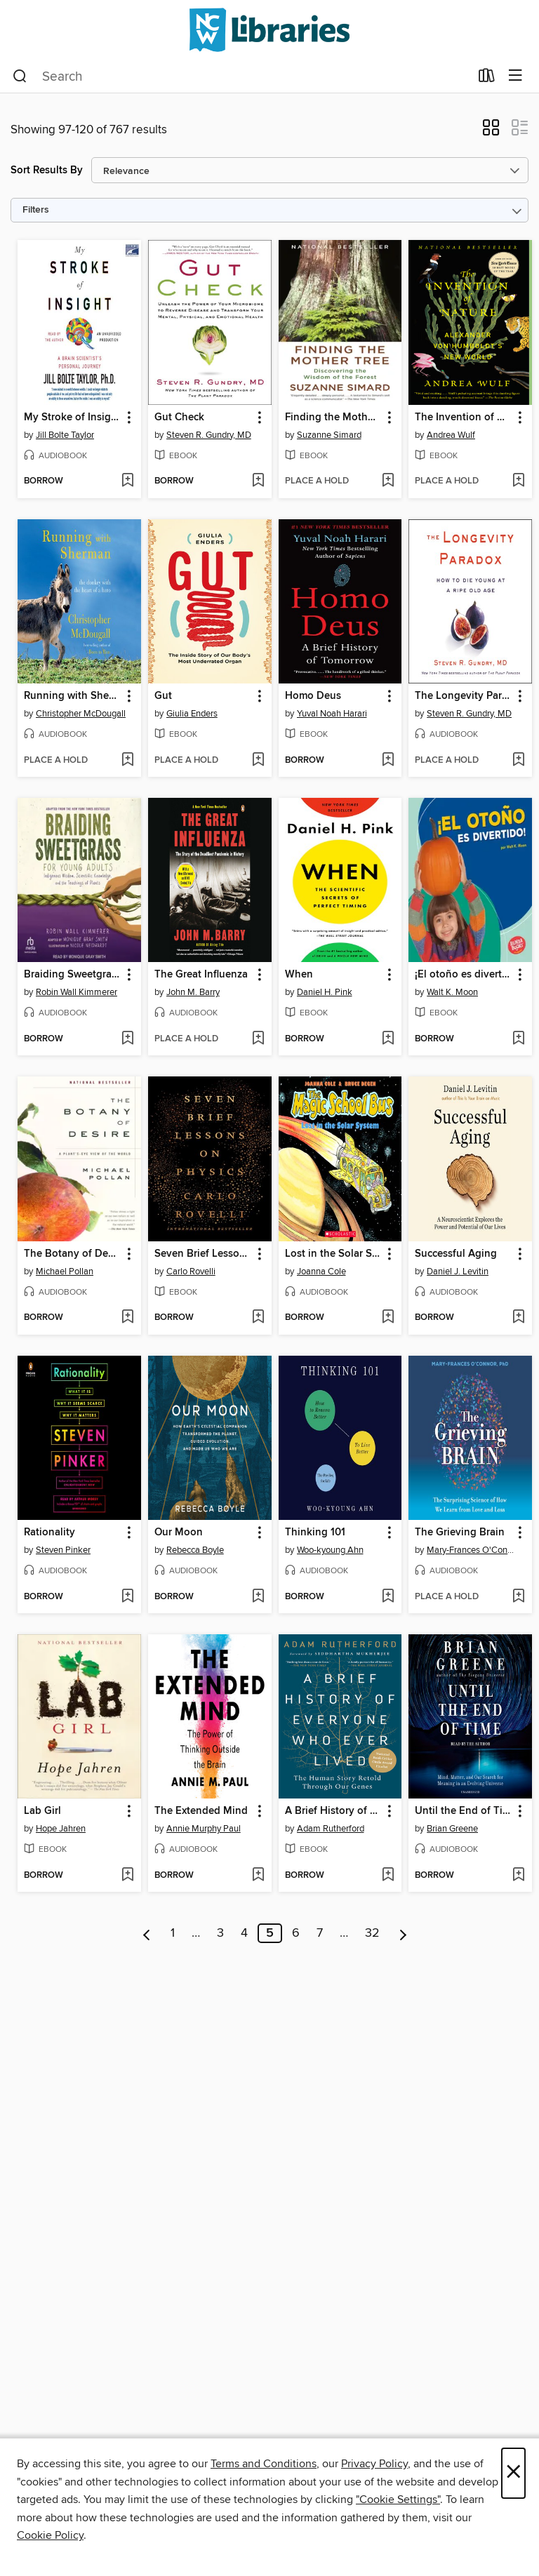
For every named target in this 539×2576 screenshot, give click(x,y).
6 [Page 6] (296, 1933)
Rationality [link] (49, 1532)
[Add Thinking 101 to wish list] (388, 1597)
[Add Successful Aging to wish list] (518, 1318)
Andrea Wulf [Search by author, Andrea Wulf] (451, 435)
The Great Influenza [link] (201, 974)
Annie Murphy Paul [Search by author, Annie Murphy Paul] (203, 1828)
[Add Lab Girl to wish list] (127, 1876)
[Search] (20, 76)
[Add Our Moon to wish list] (258, 1597)
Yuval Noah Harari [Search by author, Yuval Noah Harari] (332, 713)
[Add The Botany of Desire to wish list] (127, 1318)
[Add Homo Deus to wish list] (388, 761)
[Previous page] (147, 1933)
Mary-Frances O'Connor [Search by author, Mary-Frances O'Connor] (472, 1550)
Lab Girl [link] (42, 1811)
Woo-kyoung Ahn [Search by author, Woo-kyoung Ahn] (330, 1550)
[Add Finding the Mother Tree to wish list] (388, 481)
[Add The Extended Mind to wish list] (258, 1876)
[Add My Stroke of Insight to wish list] (127, 481)
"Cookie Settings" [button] (398, 2499)
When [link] (299, 974)
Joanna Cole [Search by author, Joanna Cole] (321, 1271)
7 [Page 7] (320, 1933)
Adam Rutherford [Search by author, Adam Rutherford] (330, 1828)
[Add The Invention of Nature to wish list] (518, 481)
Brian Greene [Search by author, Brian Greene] (452, 1828)
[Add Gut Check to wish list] (258, 481)
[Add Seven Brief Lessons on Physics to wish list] (258, 1318)
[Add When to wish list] (388, 1039)
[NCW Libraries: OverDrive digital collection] (269, 30)
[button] (491, 132)
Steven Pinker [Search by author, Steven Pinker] (63, 1550)
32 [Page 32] (372, 1933)
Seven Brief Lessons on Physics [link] (203, 1254)
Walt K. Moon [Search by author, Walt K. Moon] (452, 992)
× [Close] (513, 2473)
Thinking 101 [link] (315, 1532)
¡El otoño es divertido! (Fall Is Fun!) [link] (463, 974)
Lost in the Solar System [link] (333, 1254)
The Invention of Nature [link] (463, 417)
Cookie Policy (50, 2535)
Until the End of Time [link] (463, 1811)
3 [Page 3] (220, 1933)
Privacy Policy (374, 2464)
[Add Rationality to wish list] (127, 1597)
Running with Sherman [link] (72, 696)
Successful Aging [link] (456, 1254)
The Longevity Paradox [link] (463, 696)
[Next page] (403, 1933)
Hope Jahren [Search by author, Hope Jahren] (61, 1828)
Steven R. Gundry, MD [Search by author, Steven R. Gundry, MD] (208, 435)
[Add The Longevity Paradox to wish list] (518, 761)
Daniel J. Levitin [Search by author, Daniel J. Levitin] (457, 1271)
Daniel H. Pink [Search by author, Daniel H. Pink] (324, 992)
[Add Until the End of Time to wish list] (518, 1876)
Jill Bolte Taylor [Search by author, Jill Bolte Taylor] (65, 435)
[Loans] (487, 78)
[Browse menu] (515, 76)
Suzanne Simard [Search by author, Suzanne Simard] (329, 435)
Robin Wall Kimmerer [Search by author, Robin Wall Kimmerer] (76, 992)
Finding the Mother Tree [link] (333, 417)
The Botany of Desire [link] (72, 1254)
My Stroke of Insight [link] (72, 417)
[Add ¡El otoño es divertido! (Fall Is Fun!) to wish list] (518, 1039)
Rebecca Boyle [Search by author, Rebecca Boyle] (195, 1550)
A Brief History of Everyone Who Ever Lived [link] (333, 1811)
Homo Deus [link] (313, 696)
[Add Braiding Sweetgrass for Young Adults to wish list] (127, 1039)
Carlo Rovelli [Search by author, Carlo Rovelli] (190, 1271)
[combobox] (241, 76)
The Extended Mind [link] (201, 1811)
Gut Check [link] (179, 417)
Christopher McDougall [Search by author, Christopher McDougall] (81, 713)
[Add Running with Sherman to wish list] (127, 761)
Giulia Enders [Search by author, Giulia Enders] (192, 713)
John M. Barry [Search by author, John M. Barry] (193, 992)
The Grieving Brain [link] (460, 1532)
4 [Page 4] (244, 1933)
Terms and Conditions (264, 2464)
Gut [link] (163, 696)
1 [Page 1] (173, 1933)
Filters (35, 210)
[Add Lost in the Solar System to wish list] (388, 1318)
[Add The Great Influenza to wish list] (258, 1039)
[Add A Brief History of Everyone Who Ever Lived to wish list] (388, 1876)
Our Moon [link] (178, 1532)
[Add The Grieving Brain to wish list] (518, 1597)
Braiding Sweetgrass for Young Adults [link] (72, 974)
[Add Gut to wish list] (258, 761)
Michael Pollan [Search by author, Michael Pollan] (64, 1271)
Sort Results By (47, 170)
